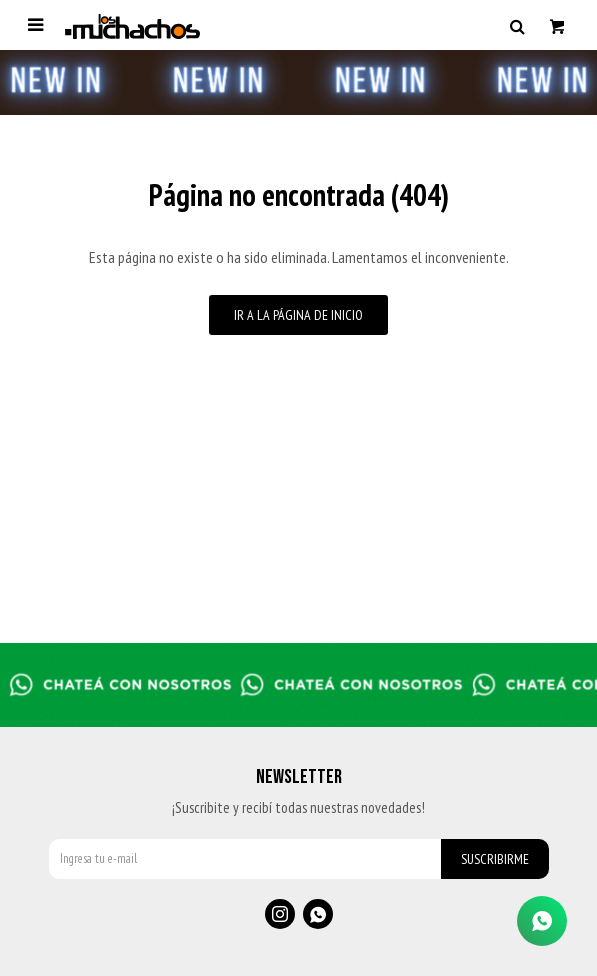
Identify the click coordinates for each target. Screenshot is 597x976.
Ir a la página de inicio (298, 315)
